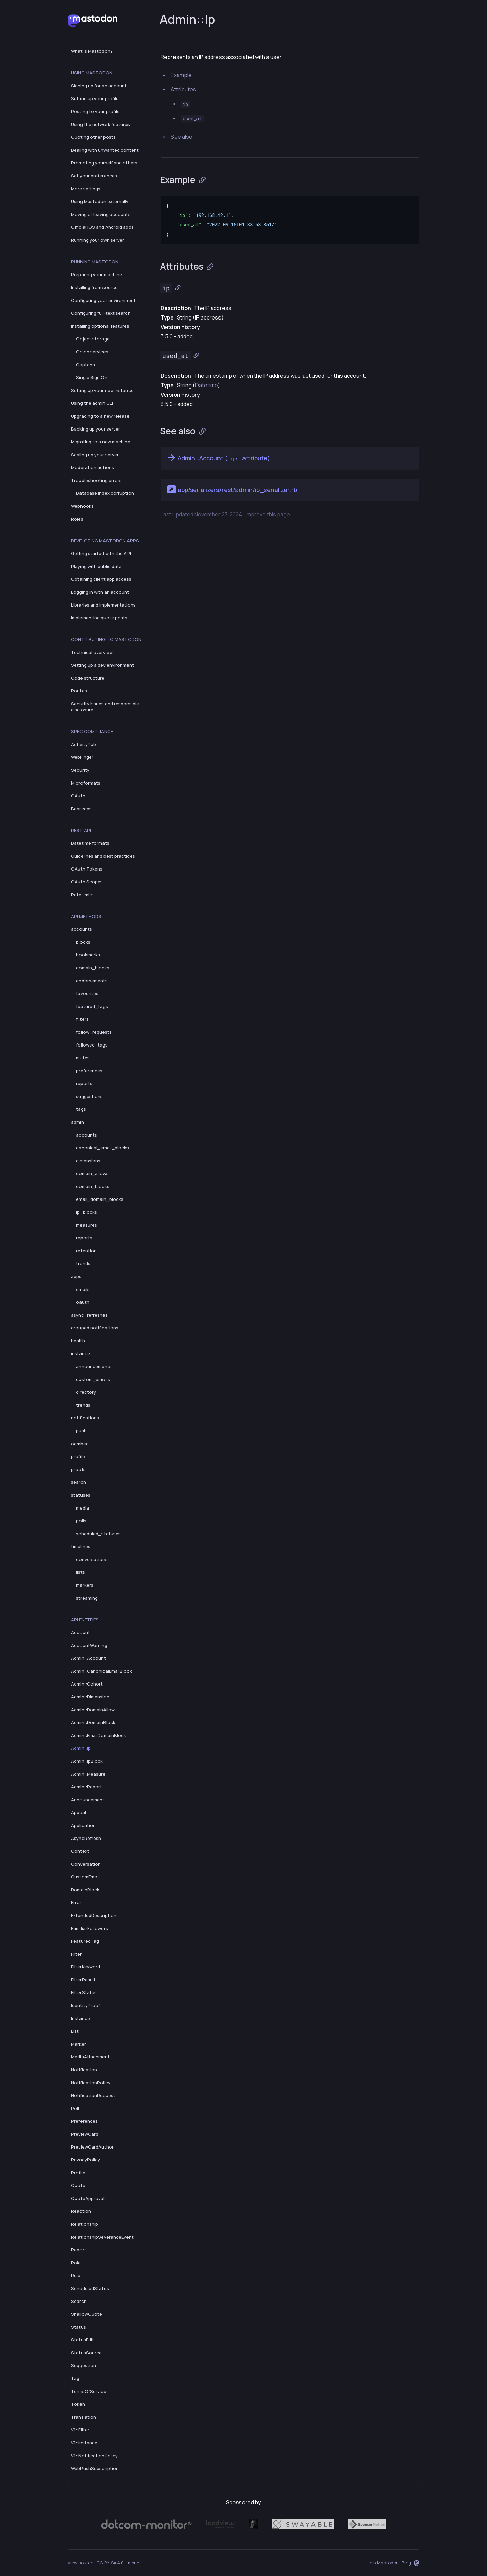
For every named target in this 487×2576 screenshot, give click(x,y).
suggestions (89, 1096)
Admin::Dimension (90, 1697)
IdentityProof (85, 2005)
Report (78, 2250)
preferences (89, 1070)
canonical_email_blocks (102, 1148)
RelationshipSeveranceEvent (102, 2237)
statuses (80, 1495)
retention (86, 1251)
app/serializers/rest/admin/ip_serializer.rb (231, 489)
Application (83, 1825)
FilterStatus (84, 1992)
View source (80, 2563)
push (81, 1431)
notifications (85, 1418)
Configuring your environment (103, 300)
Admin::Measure (88, 1774)
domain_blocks (92, 968)
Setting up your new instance (102, 390)
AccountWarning (89, 1645)
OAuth (78, 796)
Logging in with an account (100, 592)
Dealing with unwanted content (105, 150)
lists (80, 1572)
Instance (80, 2018)
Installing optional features (100, 326)
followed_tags (92, 1045)
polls (81, 1521)
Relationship (84, 2224)
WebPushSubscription (95, 2468)
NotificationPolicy (90, 2082)
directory (86, 1392)
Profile (78, 2173)
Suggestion (83, 2365)
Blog (406, 2563)
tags (81, 1109)
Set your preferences (94, 176)
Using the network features (100, 124)
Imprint (134, 2563)
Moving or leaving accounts (101, 214)
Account (80, 1632)
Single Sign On (91, 377)
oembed (80, 1443)
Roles (77, 519)
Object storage (93, 339)
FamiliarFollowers (89, 1928)
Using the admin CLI (92, 403)
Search (79, 2301)
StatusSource (86, 2353)
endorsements (92, 980)
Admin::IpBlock (87, 1761)
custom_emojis (93, 1379)
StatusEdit (82, 2340)
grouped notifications (94, 1328)
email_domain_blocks (99, 1199)
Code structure (88, 678)
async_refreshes (89, 1315)
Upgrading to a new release (100, 416)
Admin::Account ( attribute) (218, 457)
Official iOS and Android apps (102, 227)
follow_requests (94, 1032)
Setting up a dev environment (102, 665)
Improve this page (268, 514)
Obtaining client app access (101, 579)
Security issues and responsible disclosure (105, 707)
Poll (75, 2108)
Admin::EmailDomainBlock (98, 1735)
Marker (78, 2044)
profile (78, 1456)
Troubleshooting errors (96, 480)
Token (78, 2404)
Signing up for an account (99, 86)
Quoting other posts (93, 137)
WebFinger (82, 757)
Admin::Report (86, 1787)
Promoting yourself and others (104, 163)
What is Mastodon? (92, 51)
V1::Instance (84, 2443)
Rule (75, 2275)
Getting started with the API (101, 553)
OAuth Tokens (86, 869)
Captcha (85, 364)
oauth (82, 1302)
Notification (84, 2070)
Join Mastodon (383, 2563)
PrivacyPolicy (85, 2160)
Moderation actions (92, 467)
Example (181, 75)
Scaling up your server (95, 455)
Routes (79, 691)
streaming (87, 1598)
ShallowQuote (86, 2314)
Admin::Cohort (87, 1684)
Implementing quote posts (99, 618)
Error (76, 1902)
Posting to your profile (95, 111)
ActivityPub (83, 744)
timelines (80, 1546)
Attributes (183, 89)
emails (83, 1289)
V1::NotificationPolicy (94, 2455)
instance (80, 1353)
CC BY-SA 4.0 (110, 2563)
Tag (75, 2378)
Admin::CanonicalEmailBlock (101, 1671)
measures (86, 1225)
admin (77, 1122)
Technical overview (92, 652)
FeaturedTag (85, 1941)
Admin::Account (88, 1658)
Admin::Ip (81, 1748)
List (75, 2031)
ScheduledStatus (90, 2288)
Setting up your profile (95, 98)
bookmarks (88, 955)
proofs (78, 1469)
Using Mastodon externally (100, 201)
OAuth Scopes (87, 882)
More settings (85, 188)
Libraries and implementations (103, 605)
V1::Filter (80, 2430)
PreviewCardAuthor (92, 2147)
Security (80, 770)
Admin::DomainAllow (93, 1710)
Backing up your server (95, 429)
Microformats (85, 783)
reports (84, 1083)
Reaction (81, 2211)
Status (78, 2327)
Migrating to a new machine (100, 442)
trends (83, 1263)
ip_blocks (86, 1212)
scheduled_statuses (98, 1534)
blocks (83, 942)
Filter (76, 1954)
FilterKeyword (85, 1967)
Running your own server (97, 240)
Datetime (206, 385)
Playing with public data (96, 566)
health (78, 1341)
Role (76, 2263)
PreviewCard (84, 2134)
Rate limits (82, 894)
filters (82, 1019)
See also (181, 136)
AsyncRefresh (86, 1838)
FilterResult (83, 1980)
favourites (87, 993)
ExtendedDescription (93, 1915)
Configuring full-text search (101, 313)
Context (80, 1851)
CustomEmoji (85, 1877)
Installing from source (94, 287)
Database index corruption (105, 493)
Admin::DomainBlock (93, 1722)
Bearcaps (81, 809)
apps (76, 1276)
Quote (78, 2185)
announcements (94, 1366)
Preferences (84, 2121)
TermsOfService (88, 2391)
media (82, 1508)
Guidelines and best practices (103, 856)
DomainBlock (85, 1890)
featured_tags (92, 1006)
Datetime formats (90, 843)
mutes (83, 1058)
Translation (83, 2417)
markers (84, 1585)
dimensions (88, 1161)
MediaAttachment (90, 2057)
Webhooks (82, 506)
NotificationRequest (93, 2095)
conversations (92, 1559)
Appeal (78, 1812)
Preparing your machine (96, 274)
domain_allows (92, 1173)
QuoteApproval (88, 2198)
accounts (81, 929)
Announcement (88, 1800)
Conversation (86, 1864)
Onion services (92, 352)
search (78, 1482)
